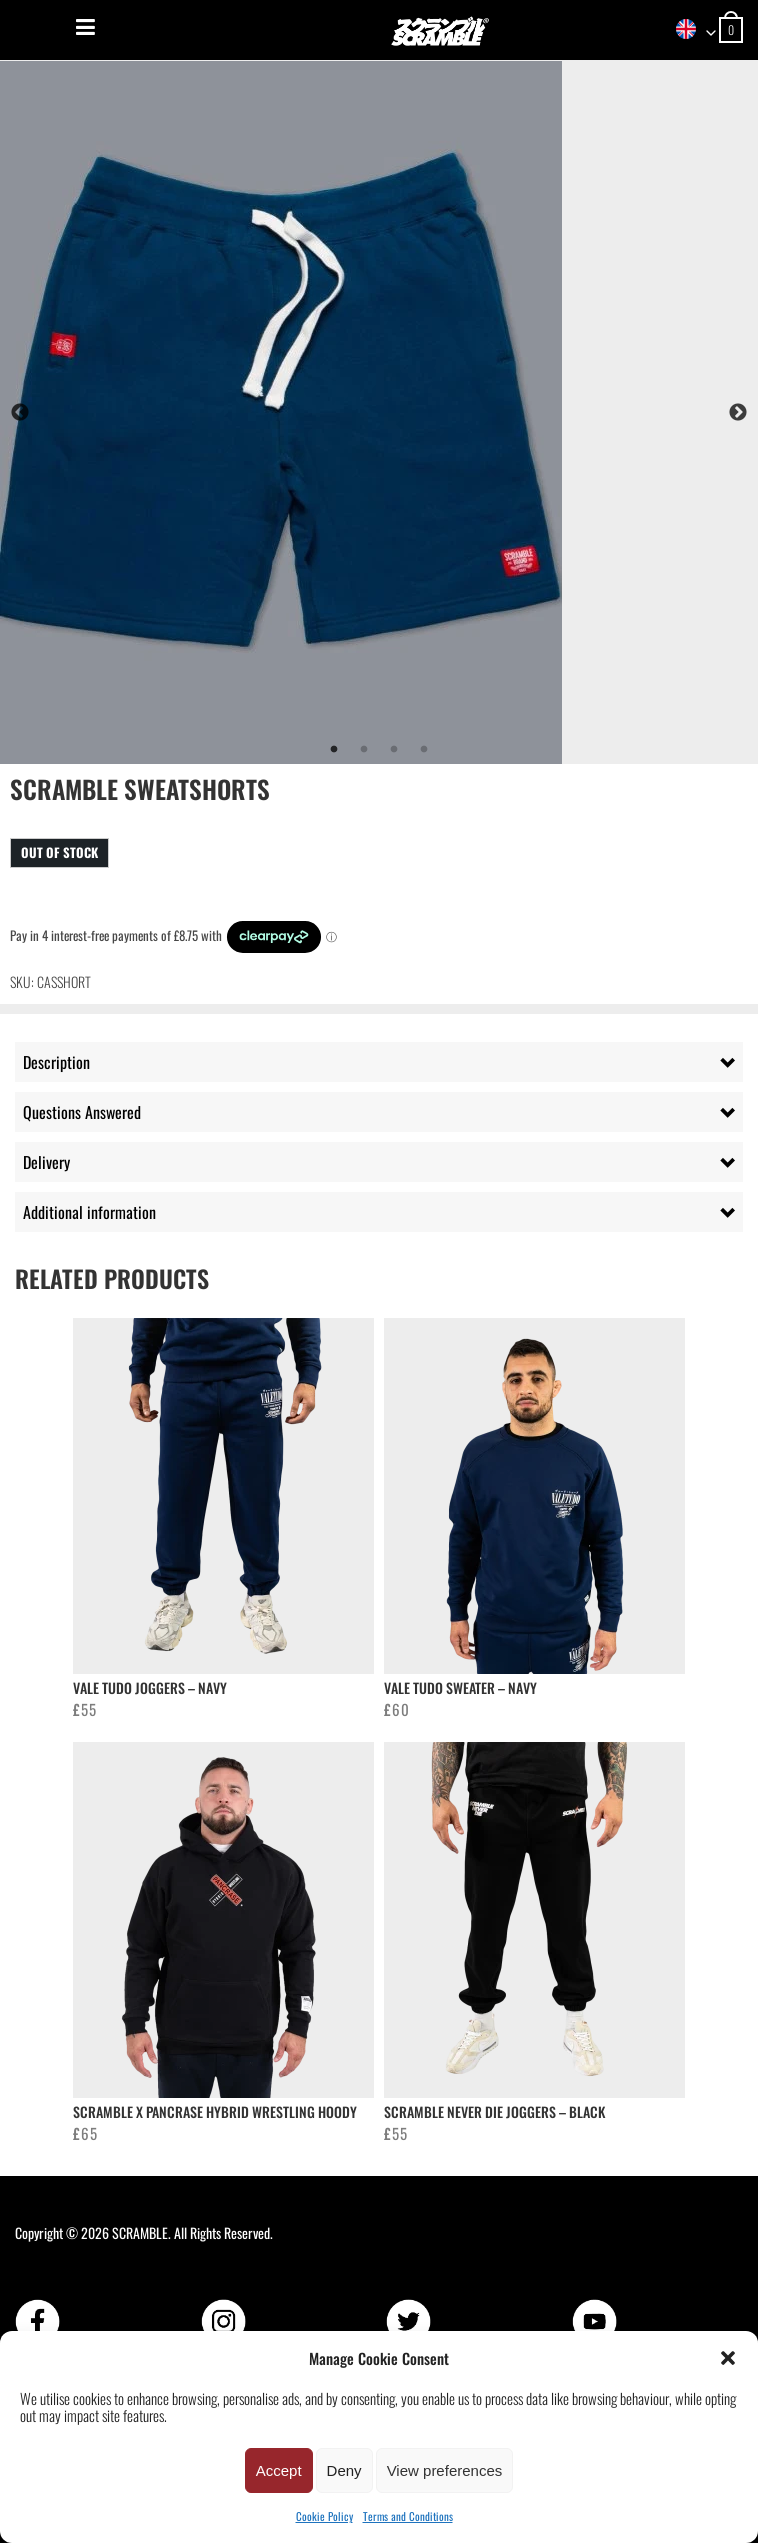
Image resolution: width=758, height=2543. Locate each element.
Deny (344, 2470)
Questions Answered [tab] (82, 1112)
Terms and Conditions (408, 2516)
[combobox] (689, 30)
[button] (728, 2358)
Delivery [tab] (46, 1162)
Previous (20, 413)
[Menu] (85, 27)
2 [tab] (364, 750)
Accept (279, 2470)
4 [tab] (424, 750)
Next (738, 413)
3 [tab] (394, 750)
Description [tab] (56, 1062)
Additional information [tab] (89, 1212)
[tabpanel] (379, 412)
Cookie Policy (324, 2516)
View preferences (445, 2470)
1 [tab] (334, 750)
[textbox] (689, 30)
